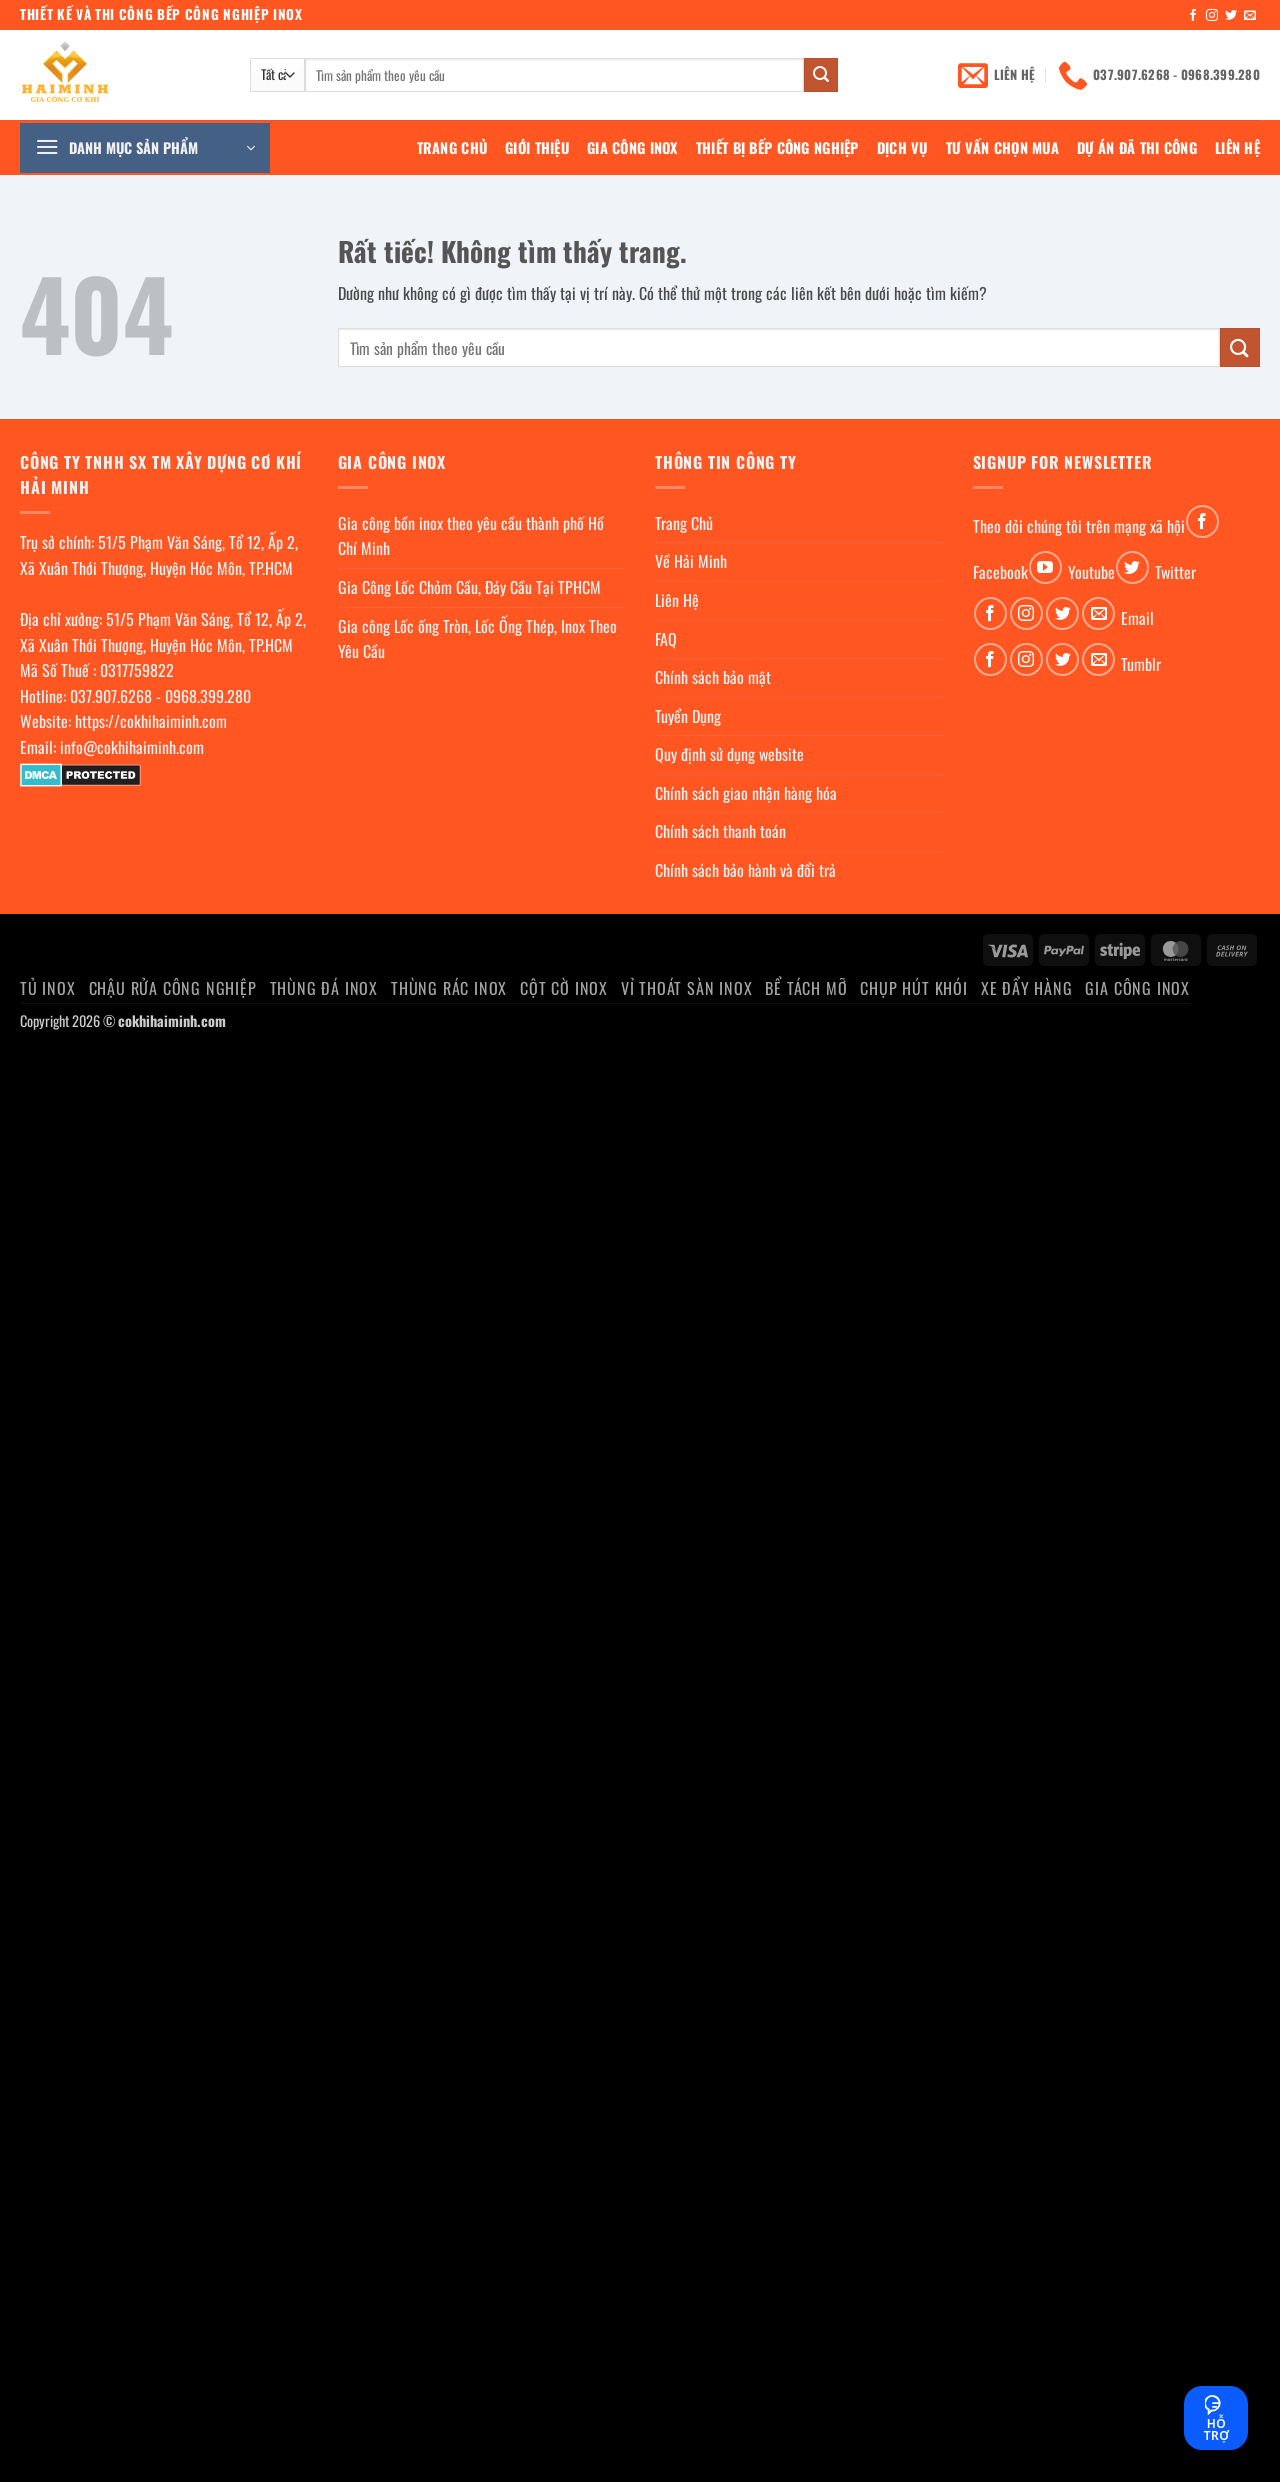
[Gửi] (821, 75)
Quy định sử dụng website (729, 754)
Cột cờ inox (564, 988)
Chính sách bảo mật (713, 677)
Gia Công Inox (632, 147)
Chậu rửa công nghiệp (173, 988)
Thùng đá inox (324, 988)
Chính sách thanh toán (720, 831)
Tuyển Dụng (688, 716)
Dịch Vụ (902, 147)
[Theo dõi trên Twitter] (1231, 16)
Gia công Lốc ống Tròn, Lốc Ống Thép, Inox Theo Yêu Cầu (477, 639)
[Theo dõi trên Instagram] (1212, 16)
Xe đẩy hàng (1027, 988)
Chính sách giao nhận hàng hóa (746, 793)
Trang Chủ (452, 147)
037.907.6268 (111, 696)
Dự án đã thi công (1137, 147)
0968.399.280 (208, 696)
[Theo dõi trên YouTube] (1045, 567)
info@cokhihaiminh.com (132, 747)
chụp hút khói (913, 988)
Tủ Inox (48, 988)
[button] (145, 148)
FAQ (666, 639)
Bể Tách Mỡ (806, 988)
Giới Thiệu (537, 147)
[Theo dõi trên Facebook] (1193, 16)
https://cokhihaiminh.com (151, 721)
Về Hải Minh (691, 561)
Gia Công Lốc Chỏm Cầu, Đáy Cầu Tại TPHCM (469, 587)
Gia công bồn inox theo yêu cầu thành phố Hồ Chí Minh (471, 536)
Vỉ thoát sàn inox (687, 988)
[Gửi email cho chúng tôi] (1250, 16)
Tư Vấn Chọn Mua (1002, 147)
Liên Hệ (1237, 147)
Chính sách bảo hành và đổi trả (745, 870)
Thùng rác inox (449, 988)
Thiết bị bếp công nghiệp (777, 147)
